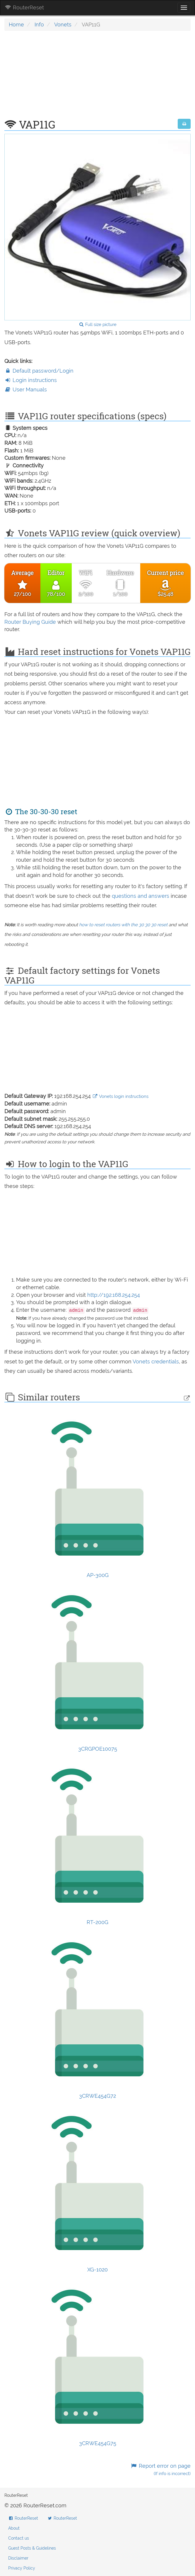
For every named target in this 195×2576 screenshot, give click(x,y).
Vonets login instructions (120, 1096)
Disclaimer (18, 2558)
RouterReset (24, 7)
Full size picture (97, 324)
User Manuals (25, 389)
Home (16, 24)
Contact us (18, 2538)
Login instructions (30, 380)
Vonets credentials (156, 1361)
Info (39, 24)
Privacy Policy (21, 2568)
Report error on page (161, 2470)
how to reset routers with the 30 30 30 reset (123, 924)
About (14, 2528)
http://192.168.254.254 (113, 1295)
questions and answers (141, 896)
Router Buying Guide (30, 622)
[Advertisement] (97, 78)
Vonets (62, 24)
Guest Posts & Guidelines (32, 2548)
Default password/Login (38, 371)
